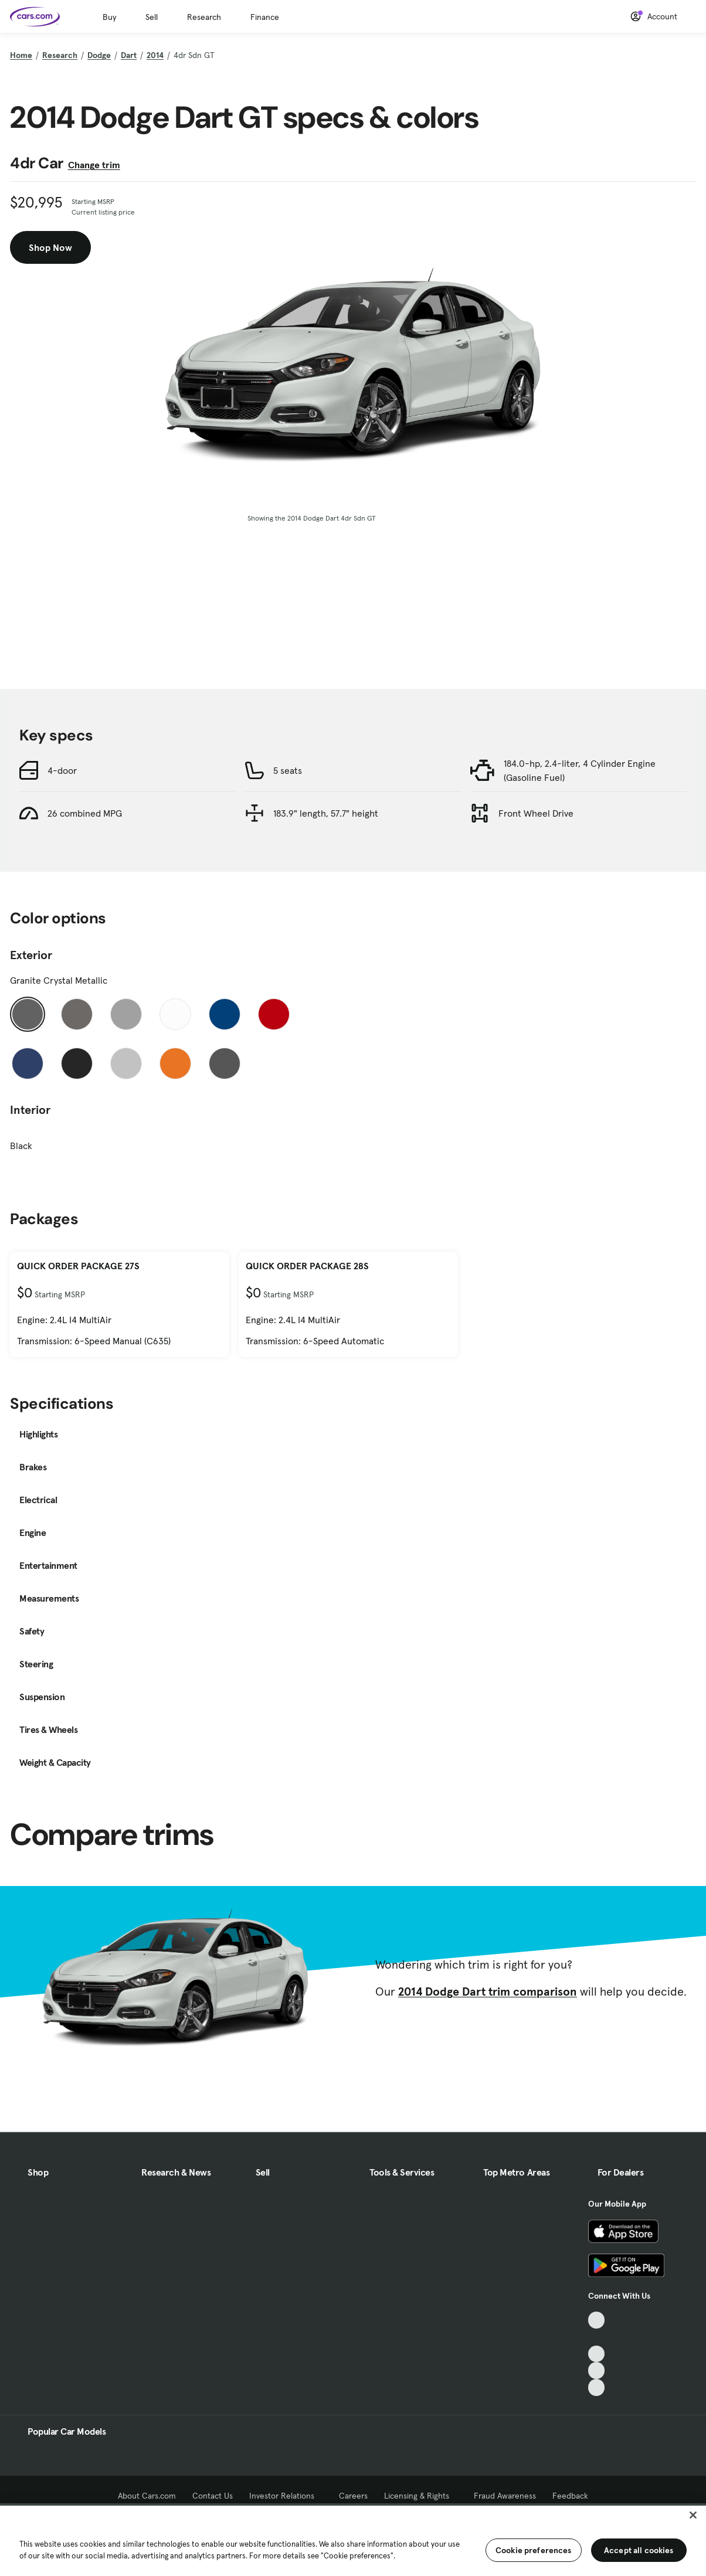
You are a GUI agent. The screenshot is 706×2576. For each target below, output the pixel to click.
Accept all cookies (639, 2550)
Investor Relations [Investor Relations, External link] (286, 2495)
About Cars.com (147, 2495)
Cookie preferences (533, 2550)
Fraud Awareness (505, 2495)
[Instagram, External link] (596, 2370)
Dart (129, 55)
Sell (151, 17)
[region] (353, 2539)
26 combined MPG (84, 813)
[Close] (693, 2515)
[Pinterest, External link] (596, 2387)
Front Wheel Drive (535, 813)
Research (204, 17)
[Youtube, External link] (596, 2354)
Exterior (31, 955)
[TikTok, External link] (596, 2320)
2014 (155, 55)
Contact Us (212, 2495)
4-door (62, 770)
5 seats (287, 770)
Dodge (99, 55)
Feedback (570, 2495)
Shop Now (50, 247)
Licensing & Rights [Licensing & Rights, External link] (420, 2495)
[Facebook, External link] (596, 2337)
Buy (109, 17)
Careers (353, 2495)
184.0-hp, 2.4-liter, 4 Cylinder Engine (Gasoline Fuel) (580, 770)
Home (21, 55)
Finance (264, 17)
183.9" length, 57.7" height (325, 813)
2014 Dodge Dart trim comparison (487, 1991)
